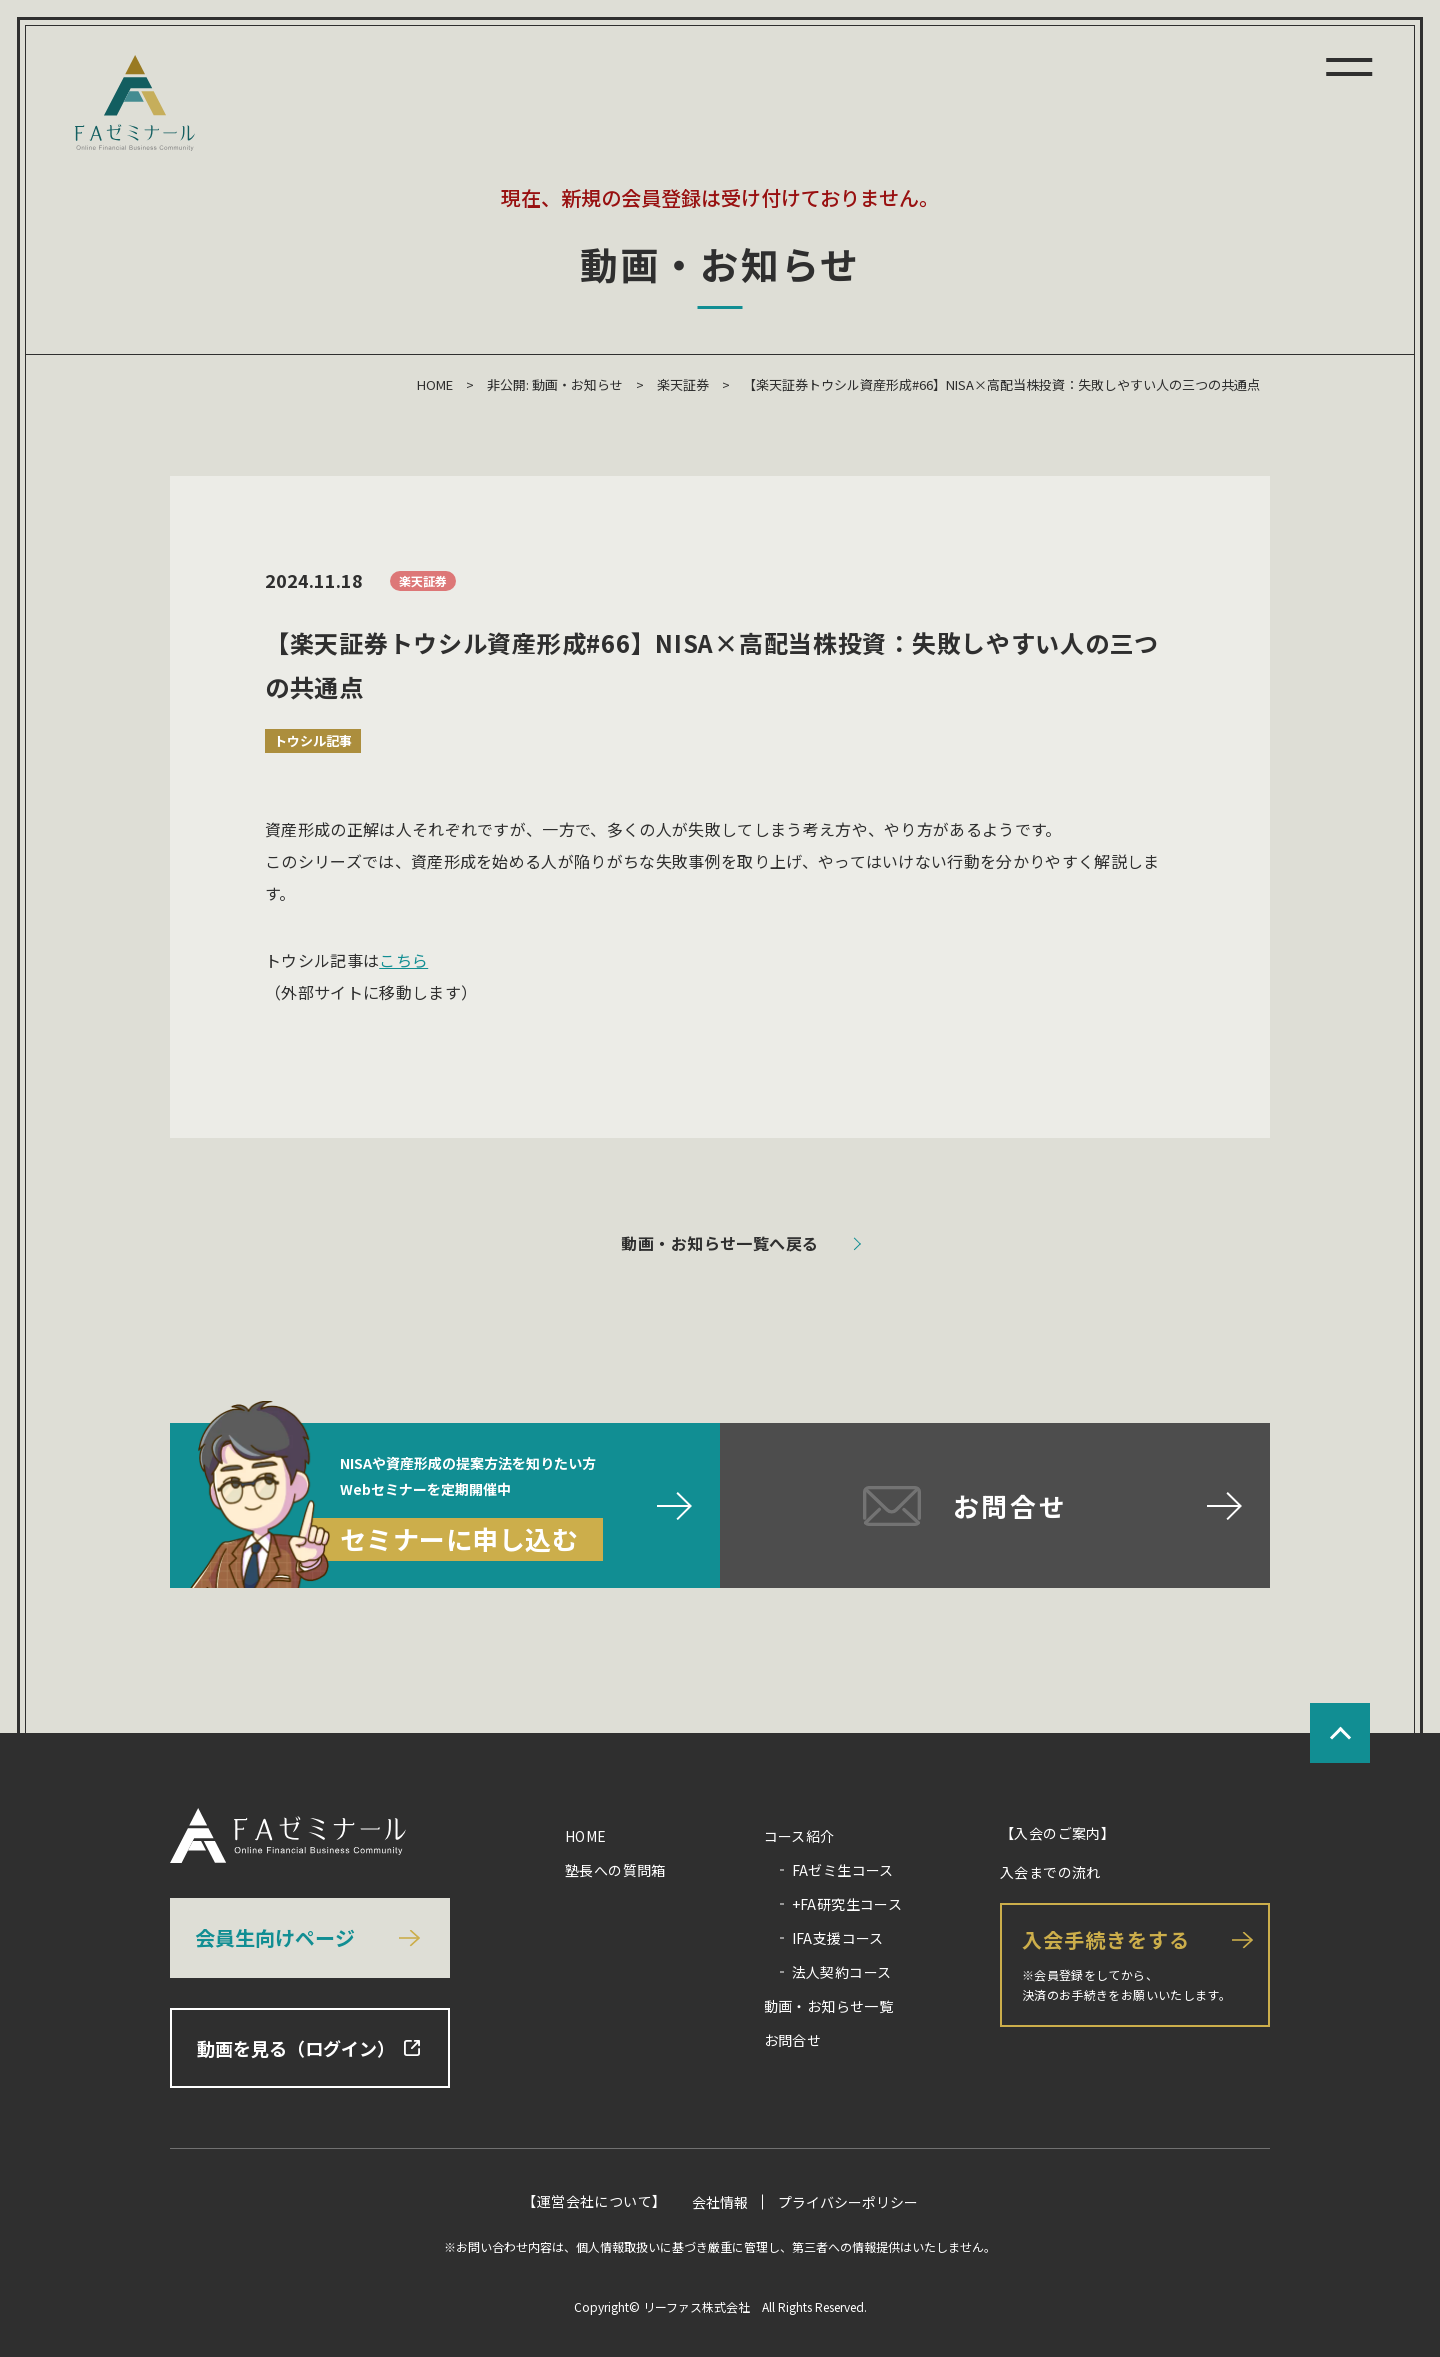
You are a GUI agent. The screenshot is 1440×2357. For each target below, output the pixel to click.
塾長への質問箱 (615, 1870)
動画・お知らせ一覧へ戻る (720, 1243)
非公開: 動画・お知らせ (555, 384)
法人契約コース (842, 1972)
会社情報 (720, 2202)
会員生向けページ (275, 1937)
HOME (435, 384)
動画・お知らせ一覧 (829, 2006)
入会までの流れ (1050, 1872)
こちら (403, 960)
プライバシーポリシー (848, 2202)
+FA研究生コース (847, 1904)
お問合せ (793, 2040)
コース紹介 (799, 1836)
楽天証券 (683, 384)
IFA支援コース (838, 1938)
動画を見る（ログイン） (308, 2048)
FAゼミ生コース (843, 1870)
